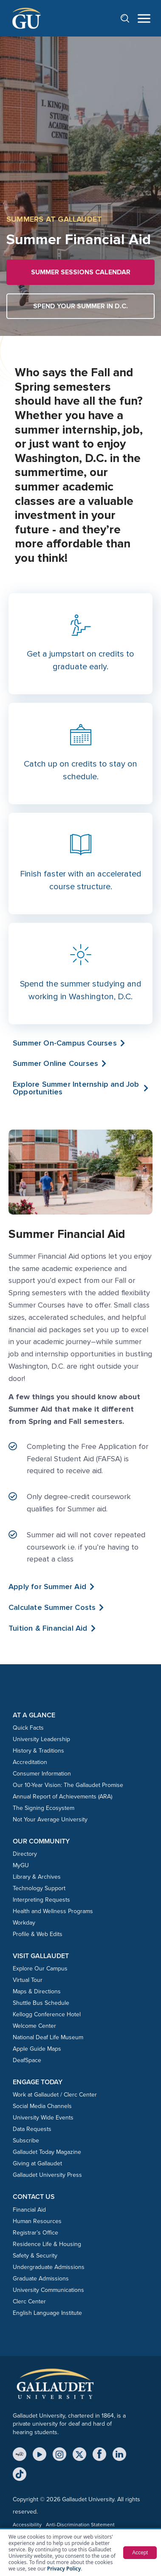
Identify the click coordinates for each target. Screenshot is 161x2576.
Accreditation (30, 1762)
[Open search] (129, 18)
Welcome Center (34, 2025)
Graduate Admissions (41, 2278)
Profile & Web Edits (37, 1934)
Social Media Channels (42, 2106)
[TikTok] (19, 2474)
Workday (24, 1922)
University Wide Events (43, 2117)
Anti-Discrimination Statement (80, 2524)
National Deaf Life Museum (48, 2037)
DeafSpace (27, 2060)
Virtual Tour (27, 1980)
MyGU (21, 1865)
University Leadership (41, 1739)
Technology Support (39, 1888)
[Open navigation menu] (144, 18)
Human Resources (37, 2221)
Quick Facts (28, 1727)
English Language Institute (47, 2312)
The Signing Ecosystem (43, 1808)
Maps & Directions (37, 1991)
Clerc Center (29, 2301)
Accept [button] (140, 2553)
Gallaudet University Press (47, 2174)
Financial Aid (29, 2209)
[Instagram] (59, 2454)
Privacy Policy (64, 2568)
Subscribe (26, 2140)
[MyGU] (19, 2454)
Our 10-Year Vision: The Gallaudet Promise (68, 1785)
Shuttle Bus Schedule (41, 2002)
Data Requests (32, 2129)
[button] (80, 1088)
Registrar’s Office (35, 2232)
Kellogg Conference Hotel (47, 2014)
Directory (25, 1853)
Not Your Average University (50, 1819)
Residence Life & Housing (47, 2244)
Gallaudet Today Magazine (47, 2152)
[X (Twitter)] (79, 2454)
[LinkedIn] (119, 2454)
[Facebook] (99, 2454)
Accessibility (27, 2524)
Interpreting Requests (41, 1899)
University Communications (48, 2290)
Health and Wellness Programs (53, 1911)
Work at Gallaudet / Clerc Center (55, 2094)
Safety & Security (35, 2255)
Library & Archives (37, 1876)
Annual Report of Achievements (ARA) (62, 1796)
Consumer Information (42, 1773)
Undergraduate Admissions (49, 2267)
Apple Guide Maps (37, 2048)
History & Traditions (38, 1750)
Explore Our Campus (40, 1968)
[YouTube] (39, 2454)
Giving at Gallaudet (37, 2163)
